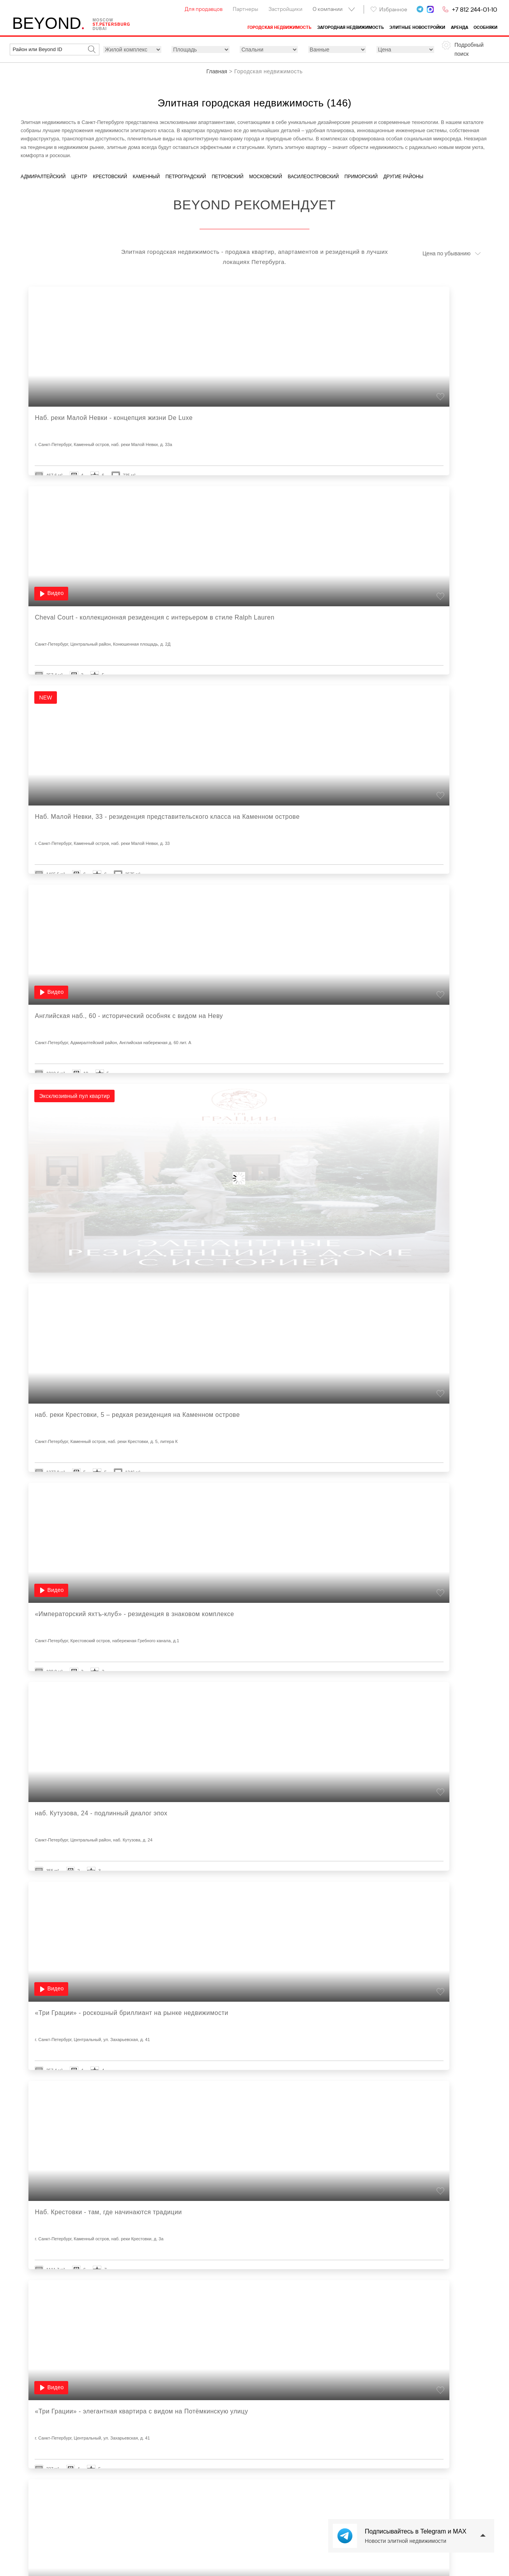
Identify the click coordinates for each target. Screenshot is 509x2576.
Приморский (361, 176)
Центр (79, 176)
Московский (265, 176)
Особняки (485, 27)
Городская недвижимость (279, 27)
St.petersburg (118, 25)
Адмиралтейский (43, 176)
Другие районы (403, 176)
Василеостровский (313, 176)
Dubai (106, 29)
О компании (328, 8)
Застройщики (285, 8)
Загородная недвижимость (350, 27)
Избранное (388, 9)
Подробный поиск (469, 49)
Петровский (228, 176)
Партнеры (245, 8)
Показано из (259, 2367)
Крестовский (110, 176)
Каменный (146, 176)
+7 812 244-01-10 (474, 9)
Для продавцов (204, 8)
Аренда (459, 27)
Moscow (109, 21)
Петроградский (186, 176)
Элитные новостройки (417, 27)
